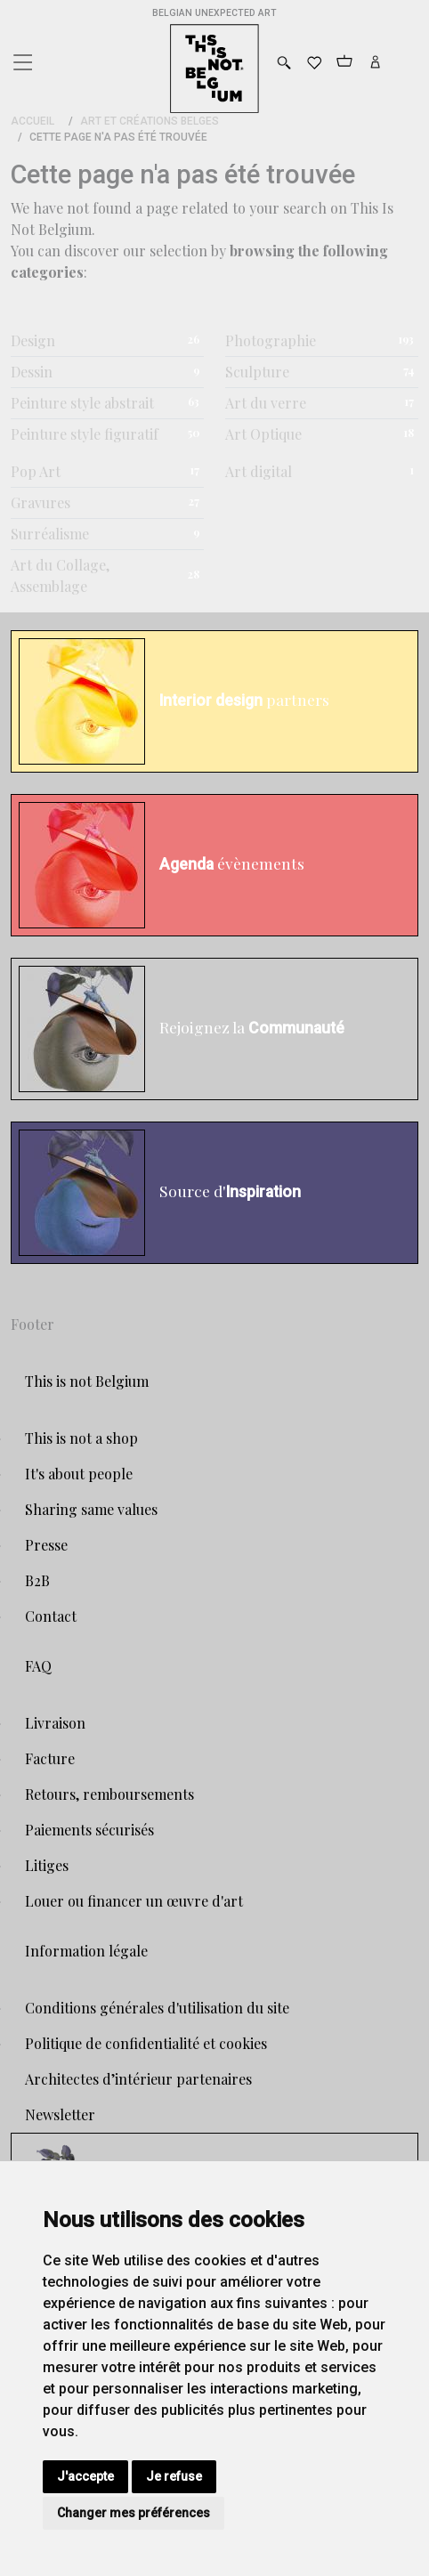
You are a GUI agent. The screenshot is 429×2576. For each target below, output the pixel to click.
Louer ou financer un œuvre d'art (134, 1900)
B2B (37, 1580)
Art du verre (265, 402)
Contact (51, 1616)
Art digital (258, 471)
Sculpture (257, 371)
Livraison (55, 1722)
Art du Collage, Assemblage (60, 575)
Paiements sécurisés (89, 1829)
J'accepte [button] (85, 2476)
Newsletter (60, 2114)
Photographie (270, 340)
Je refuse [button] (174, 2476)
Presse (46, 1544)
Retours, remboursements (109, 1794)
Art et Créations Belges (149, 121)
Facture (50, 1758)
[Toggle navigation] (21, 57)
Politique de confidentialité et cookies (146, 2043)
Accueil (32, 121)
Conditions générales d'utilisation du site (157, 2007)
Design (33, 340)
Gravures (40, 502)
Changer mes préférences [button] (133, 2513)
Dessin (32, 371)
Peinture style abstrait (82, 402)
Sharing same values (91, 1509)
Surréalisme (50, 533)
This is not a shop (81, 1438)
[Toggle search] (284, 62)
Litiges (47, 1865)
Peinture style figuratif (84, 434)
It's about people (79, 1473)
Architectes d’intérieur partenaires (138, 2079)
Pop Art (36, 471)
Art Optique (263, 434)
